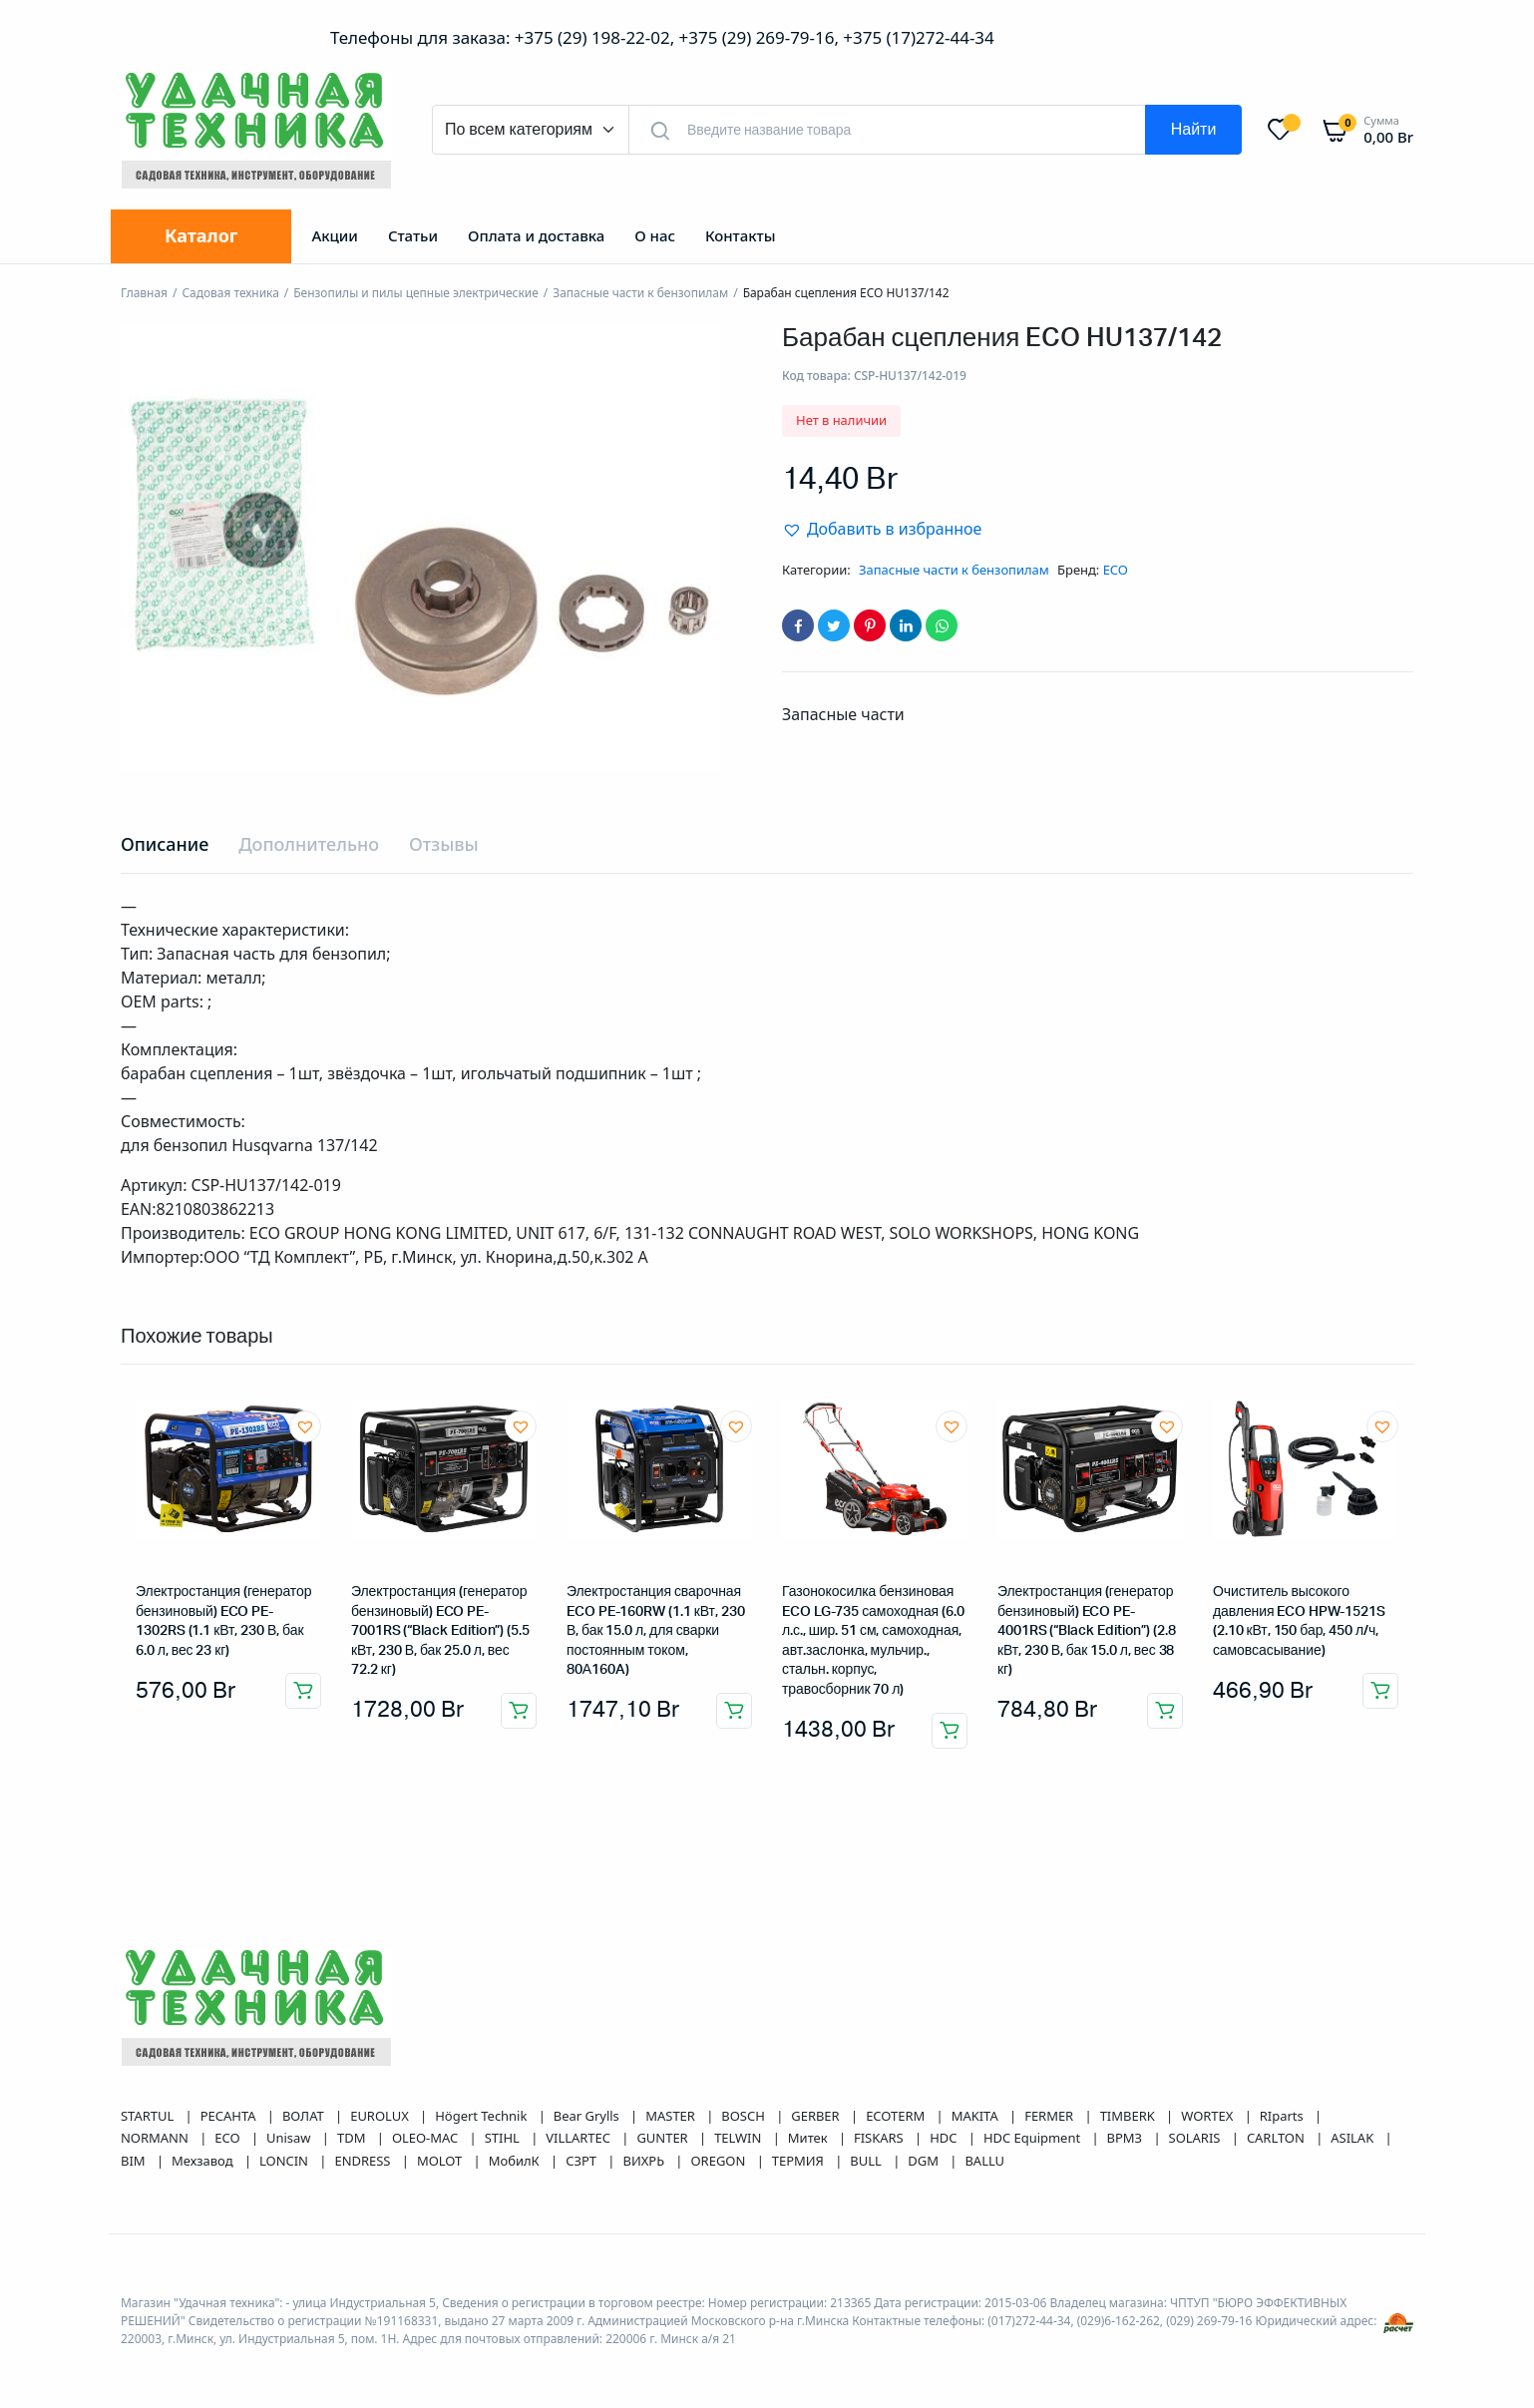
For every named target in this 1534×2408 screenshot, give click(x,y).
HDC (945, 2138)
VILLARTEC (579, 2138)
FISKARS (880, 2138)
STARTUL (149, 2116)
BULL (867, 2161)
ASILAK (1353, 2138)
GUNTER (663, 2138)
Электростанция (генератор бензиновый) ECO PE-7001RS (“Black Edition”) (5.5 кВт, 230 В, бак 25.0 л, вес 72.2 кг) (440, 1631)
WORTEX (1208, 2116)
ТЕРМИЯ (799, 2161)
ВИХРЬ (644, 2161)
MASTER (671, 2116)
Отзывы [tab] (444, 844)
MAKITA (976, 2116)
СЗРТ (582, 2161)
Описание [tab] (164, 844)
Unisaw (290, 2138)
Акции (334, 235)
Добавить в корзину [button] (303, 1691)
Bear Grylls (588, 2116)
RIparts (1283, 2116)
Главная (144, 292)
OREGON (720, 2161)
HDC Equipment (1033, 2138)
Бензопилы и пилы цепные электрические (416, 292)
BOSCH (744, 2116)
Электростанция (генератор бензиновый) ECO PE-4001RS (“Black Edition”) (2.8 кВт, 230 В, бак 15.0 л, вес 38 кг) (1086, 1631)
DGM (925, 2161)
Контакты (740, 235)
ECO (1115, 570)
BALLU (984, 2161)
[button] (881, 529)
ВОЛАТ (304, 2116)
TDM (353, 2138)
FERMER (1050, 2116)
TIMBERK (1129, 2116)
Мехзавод (204, 2161)
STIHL (504, 2138)
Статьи (413, 235)
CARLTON (1277, 2138)
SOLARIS (1196, 2138)
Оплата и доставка (536, 235)
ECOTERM (897, 2116)
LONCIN (285, 2161)
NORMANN (156, 2138)
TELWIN (739, 2138)
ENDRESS (363, 2161)
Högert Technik (482, 2116)
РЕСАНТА (229, 2116)
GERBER (817, 2116)
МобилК (516, 2161)
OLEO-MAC (427, 2138)
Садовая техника (230, 292)
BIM (135, 2161)
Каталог (201, 235)
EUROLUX (381, 2116)
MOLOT (441, 2161)
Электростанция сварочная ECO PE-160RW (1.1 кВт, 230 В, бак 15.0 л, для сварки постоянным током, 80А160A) (656, 1631)
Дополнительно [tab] (308, 844)
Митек (809, 2138)
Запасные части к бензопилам (640, 292)
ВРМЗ (1126, 2138)
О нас (654, 235)
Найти (1194, 130)
